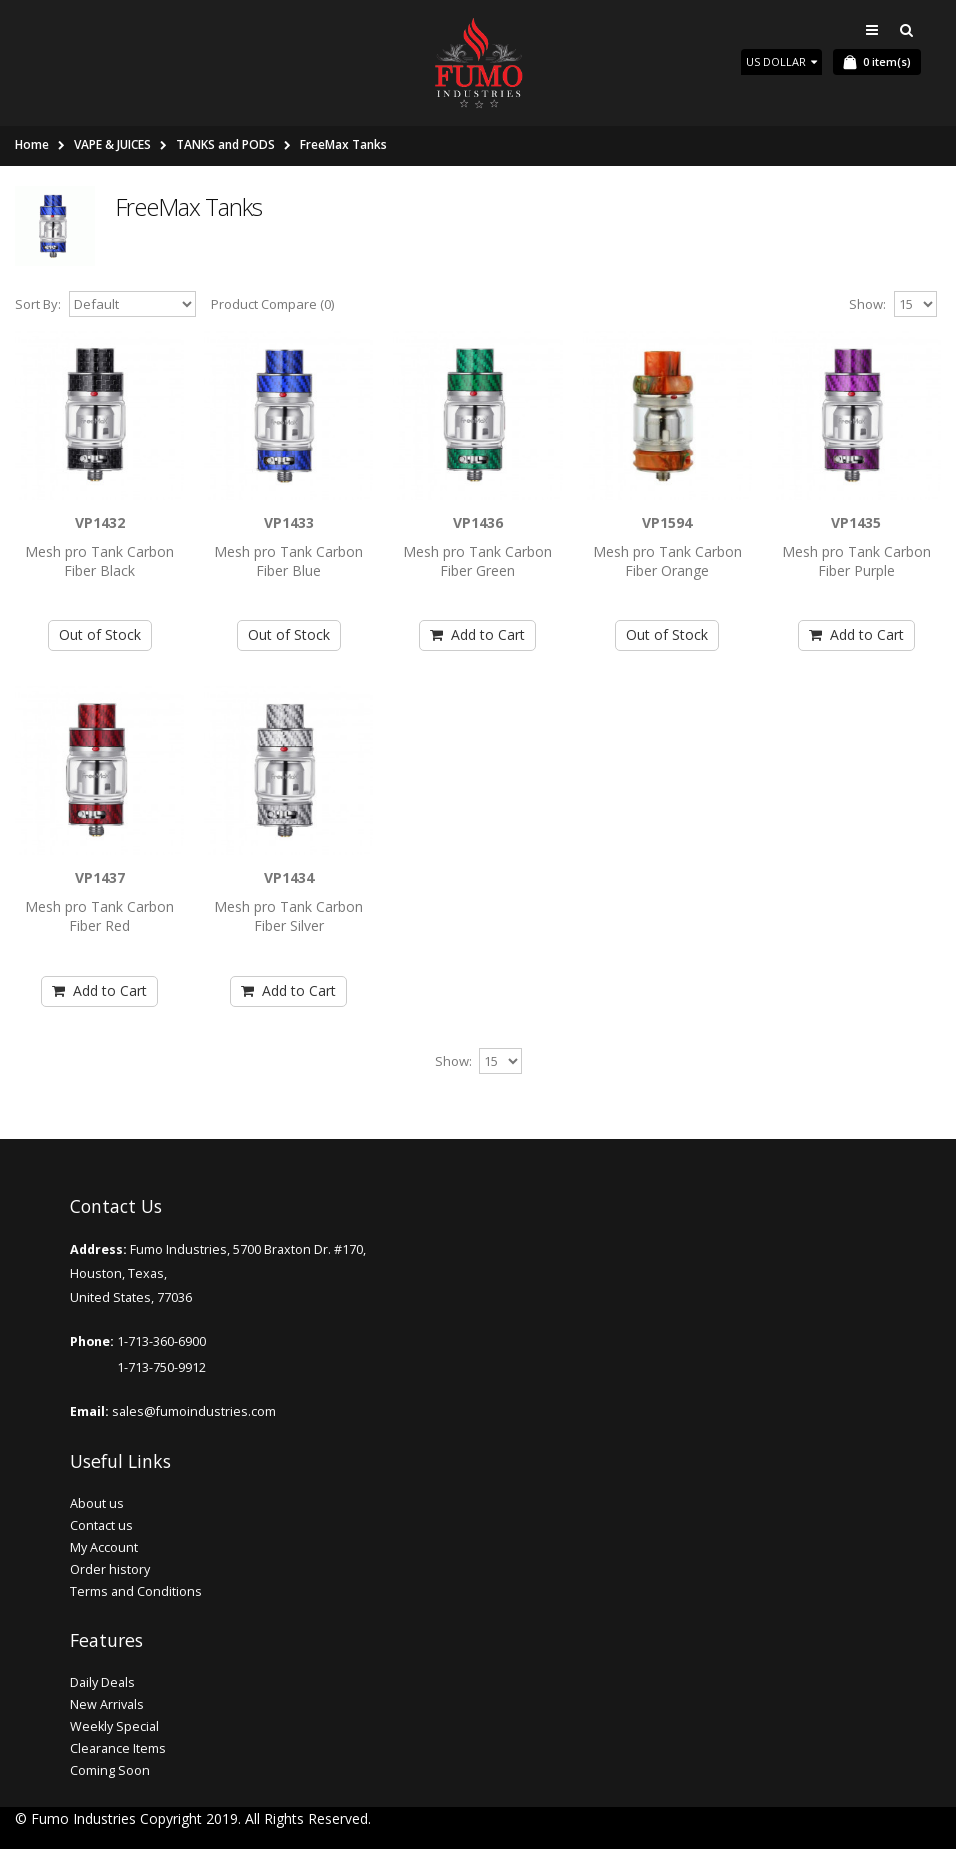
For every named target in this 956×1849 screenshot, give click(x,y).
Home (32, 144)
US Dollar (781, 61)
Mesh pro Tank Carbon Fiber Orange (667, 561)
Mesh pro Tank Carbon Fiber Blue (288, 561)
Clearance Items (118, 1748)
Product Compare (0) (272, 304)
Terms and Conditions (136, 1591)
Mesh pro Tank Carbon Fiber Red (99, 916)
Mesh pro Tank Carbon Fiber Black (99, 561)
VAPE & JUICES (112, 144)
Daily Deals (102, 1682)
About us (97, 1503)
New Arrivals (107, 1704)
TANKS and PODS (225, 144)
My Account (104, 1547)
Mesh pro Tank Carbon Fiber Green (477, 561)
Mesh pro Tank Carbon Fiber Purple (856, 561)
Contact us (101, 1525)
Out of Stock (100, 634)
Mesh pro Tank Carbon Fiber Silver (288, 916)
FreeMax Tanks (343, 144)
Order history (110, 1569)
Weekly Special (114, 1726)
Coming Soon (110, 1770)
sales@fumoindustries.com (192, 1411)
